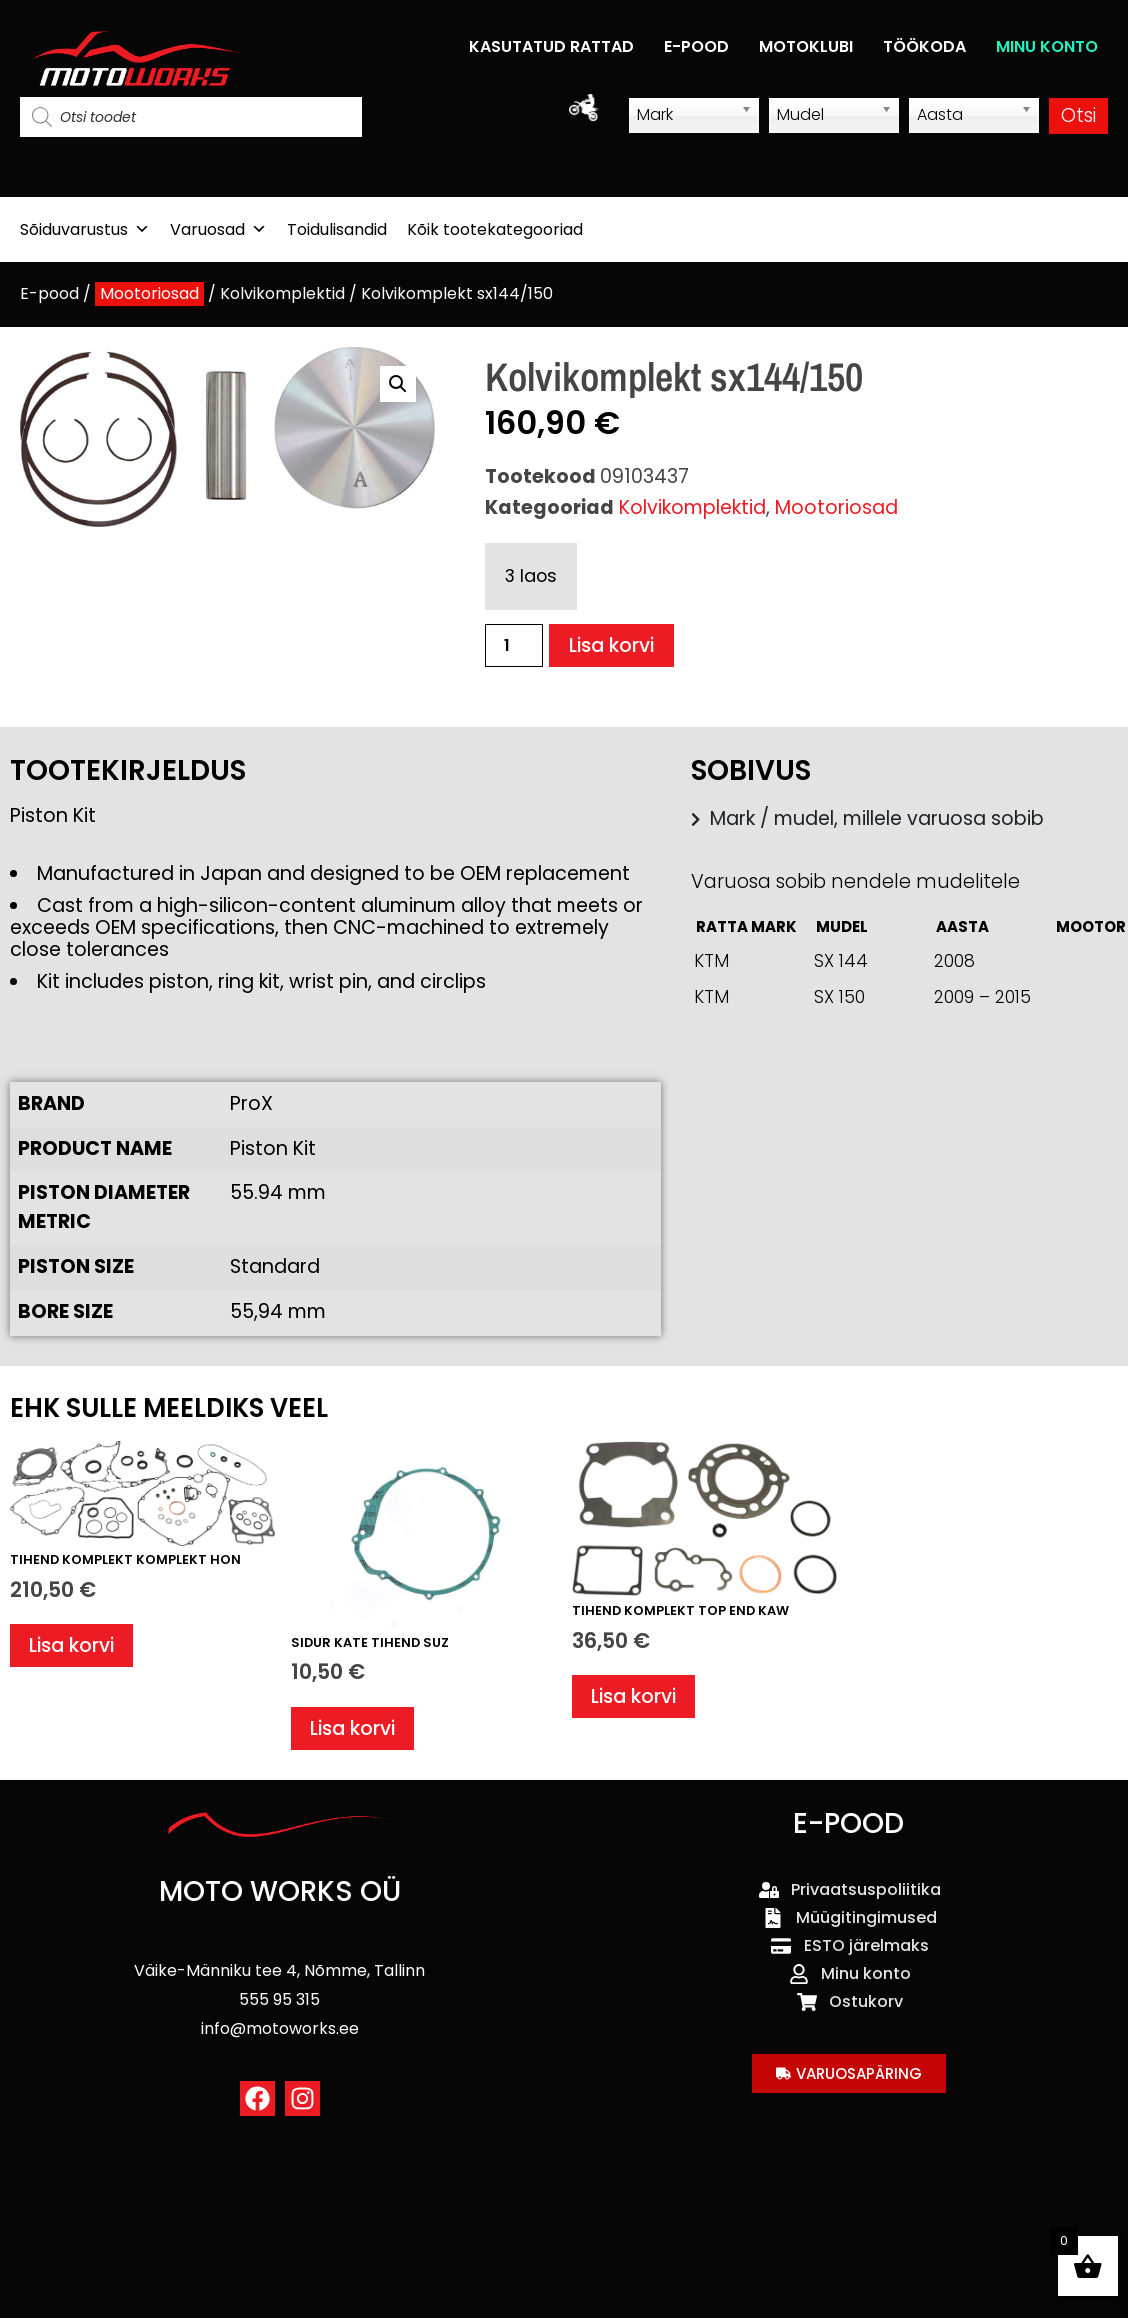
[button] (398, 384)
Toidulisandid (337, 229)
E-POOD (696, 46)
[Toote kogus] (514, 645)
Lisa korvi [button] (71, 1645)
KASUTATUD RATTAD (551, 46)
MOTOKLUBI (806, 46)
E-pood (49, 293)
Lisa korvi (611, 645)
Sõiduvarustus (85, 229)
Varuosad (218, 229)
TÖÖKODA (924, 46)
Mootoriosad (149, 293)
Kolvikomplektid (282, 293)
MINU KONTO (1047, 46)
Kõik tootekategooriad (495, 229)
